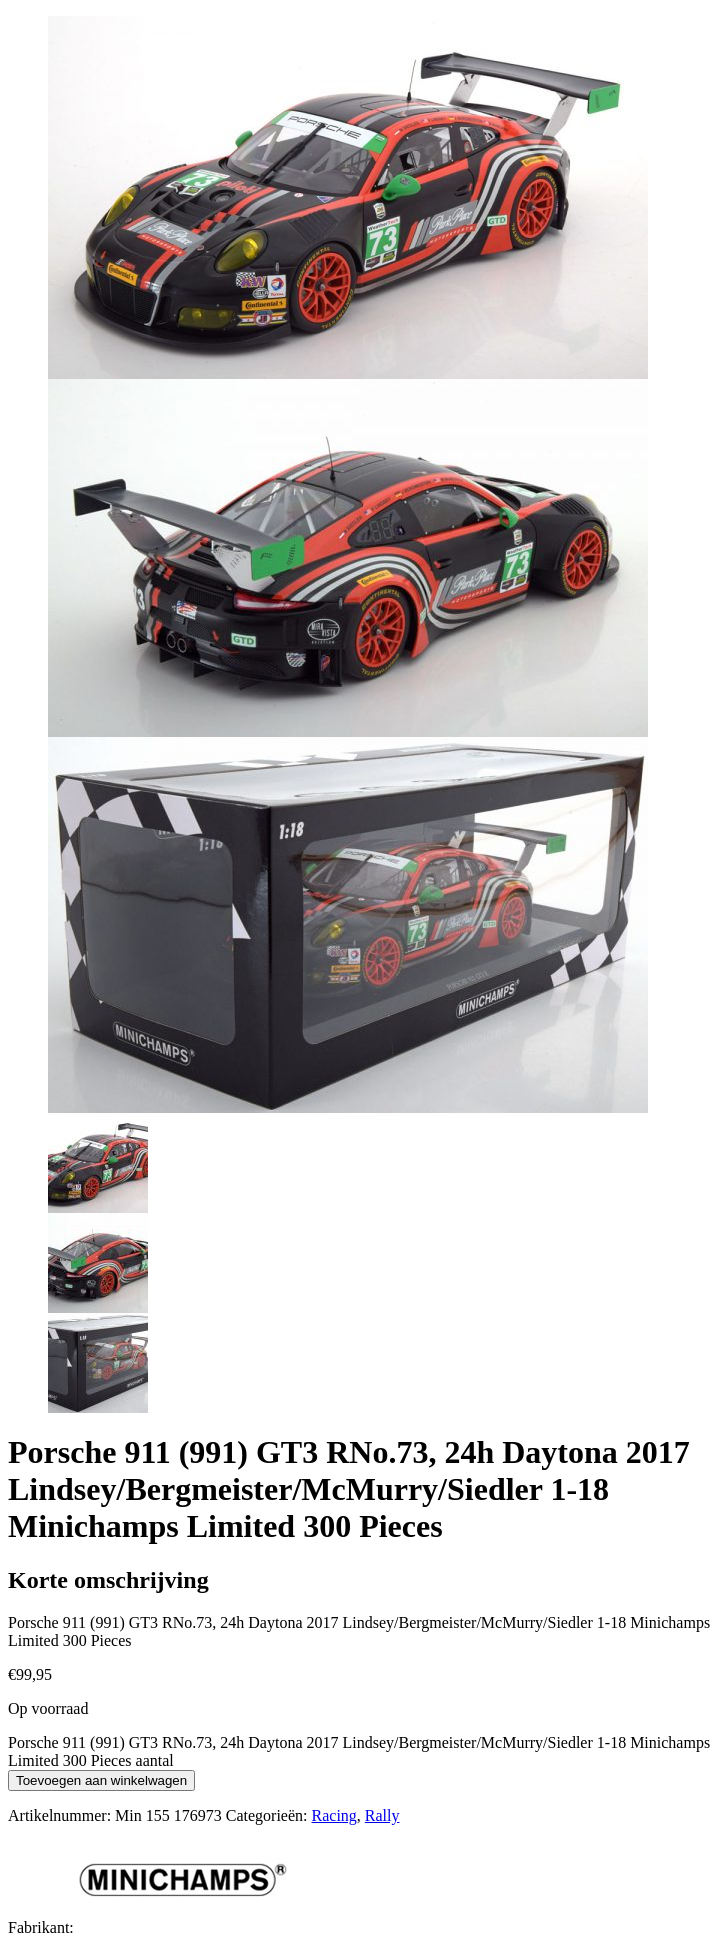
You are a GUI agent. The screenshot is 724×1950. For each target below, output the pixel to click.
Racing (334, 1815)
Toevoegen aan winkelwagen (101, 1780)
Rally (382, 1815)
